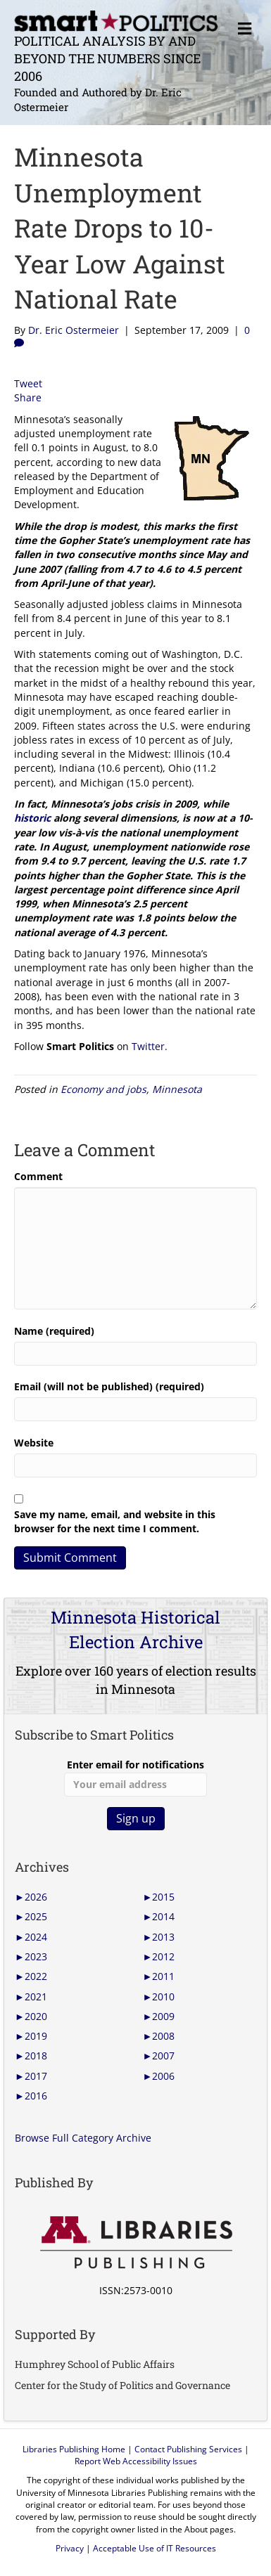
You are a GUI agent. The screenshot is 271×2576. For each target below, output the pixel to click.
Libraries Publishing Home (74, 2449)
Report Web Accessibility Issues (136, 2461)
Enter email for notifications (135, 1777)
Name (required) (54, 1331)
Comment (38, 1176)
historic (32, 817)
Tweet (28, 383)
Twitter (148, 1046)
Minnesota (177, 1089)
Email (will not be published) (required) (109, 1386)
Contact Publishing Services (188, 2449)
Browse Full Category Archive (83, 2137)
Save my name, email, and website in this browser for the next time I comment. (114, 1521)
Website (33, 1442)
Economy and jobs (103, 1089)
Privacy (70, 2548)
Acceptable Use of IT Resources (154, 2548)
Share (28, 397)
